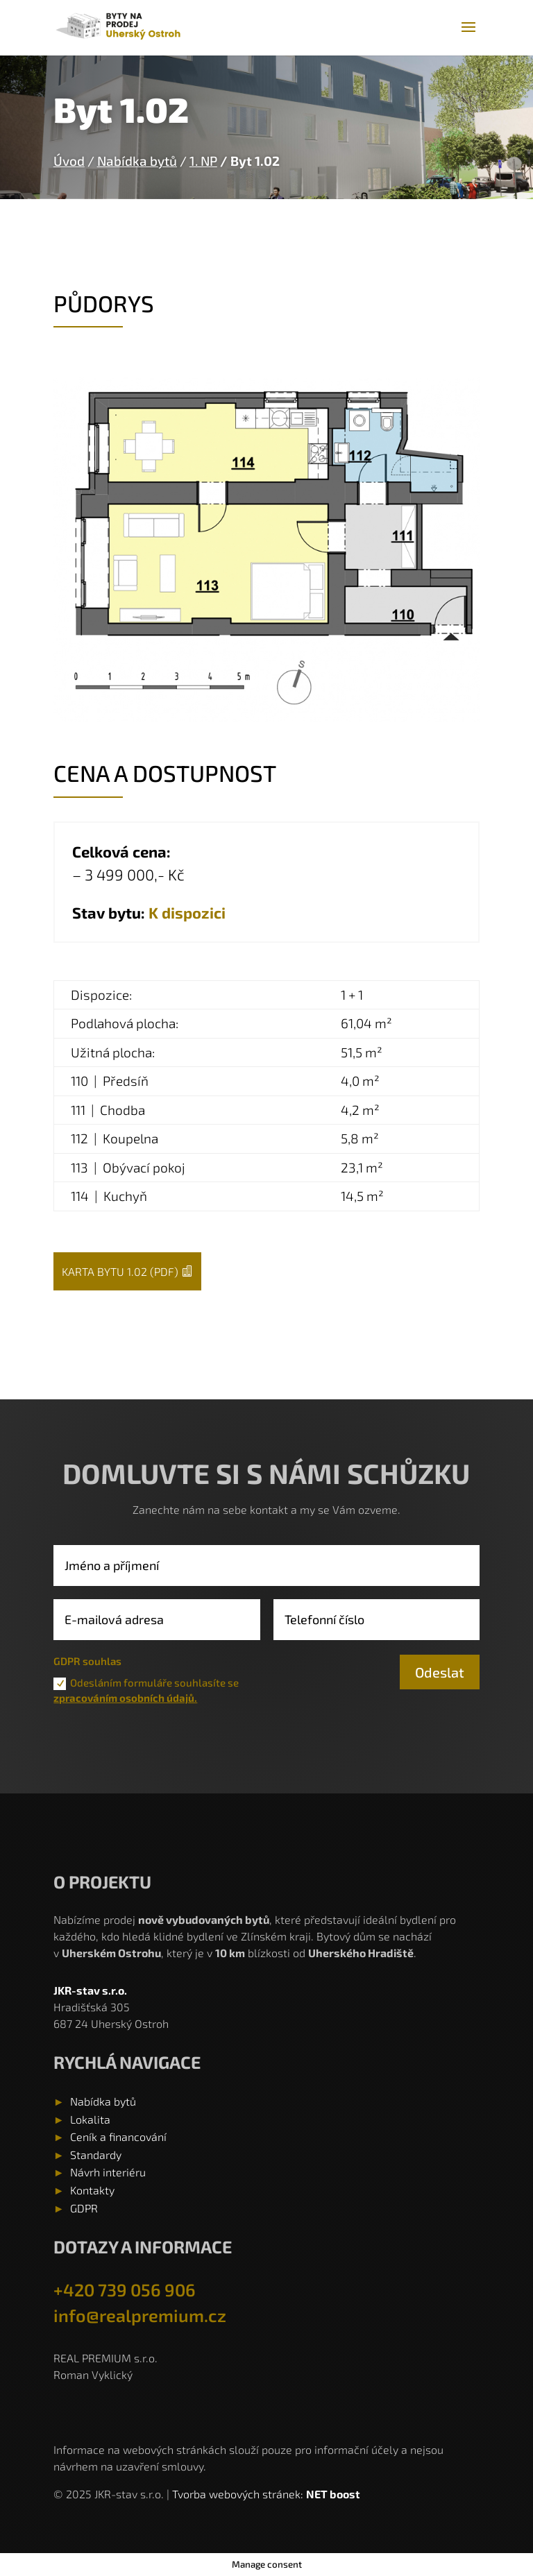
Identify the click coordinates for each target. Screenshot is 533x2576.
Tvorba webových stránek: (239, 2493)
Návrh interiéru (108, 2171)
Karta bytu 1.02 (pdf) (120, 1271)
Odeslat (439, 1672)
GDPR (84, 2208)
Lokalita (90, 2119)
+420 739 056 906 (124, 2289)
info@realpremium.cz (139, 2315)
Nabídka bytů (137, 161)
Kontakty (92, 2190)
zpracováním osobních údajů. (125, 1697)
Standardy (95, 2154)
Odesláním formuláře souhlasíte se (146, 1690)
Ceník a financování (118, 2136)
